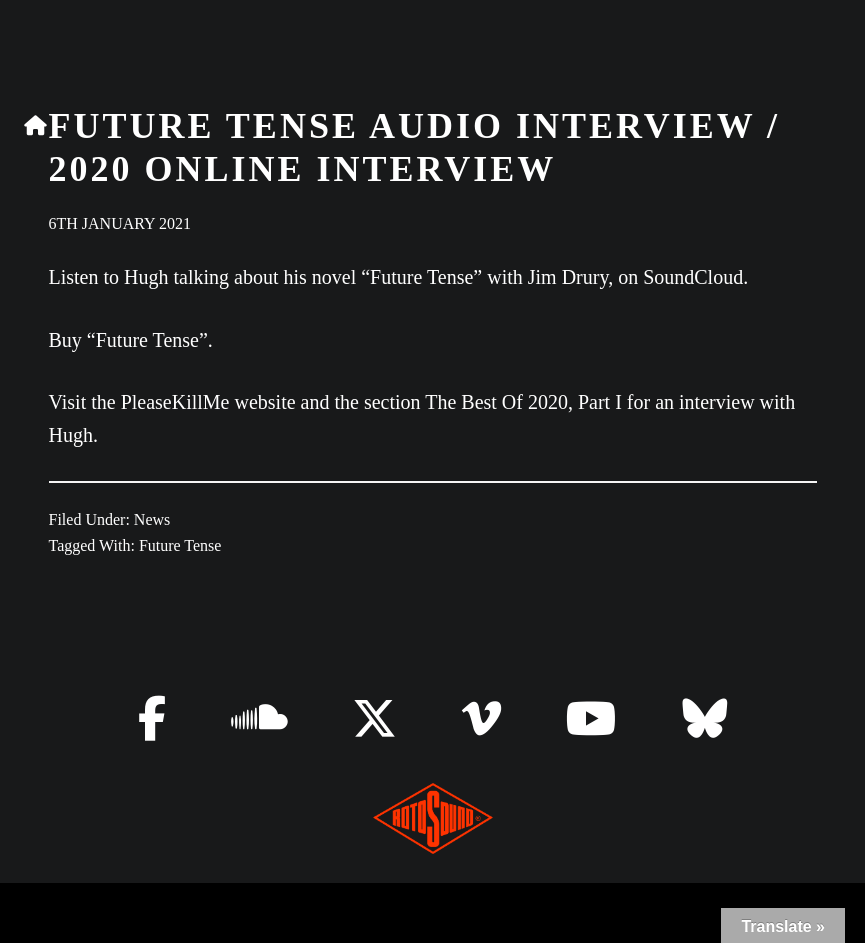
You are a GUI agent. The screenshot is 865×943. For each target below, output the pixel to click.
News (152, 519)
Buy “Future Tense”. (131, 340)
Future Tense (180, 545)
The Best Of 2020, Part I (523, 402)
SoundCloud (693, 277)
